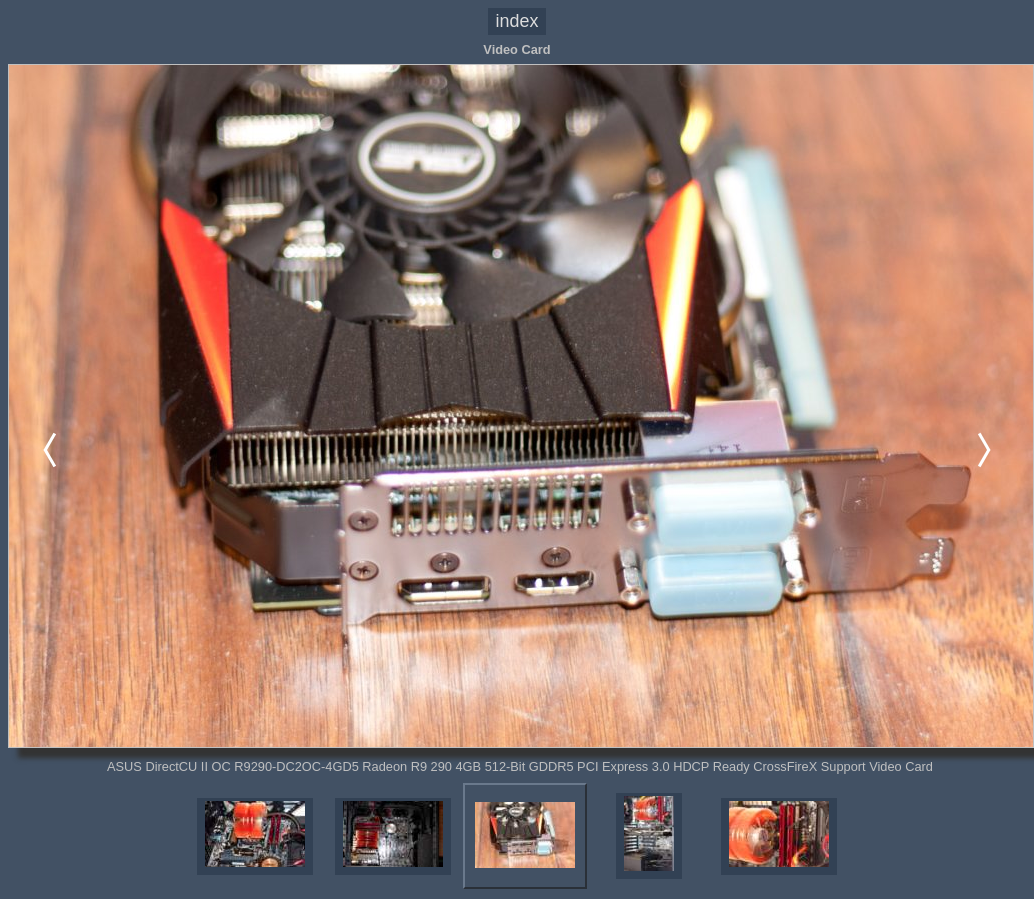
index (517, 21)
